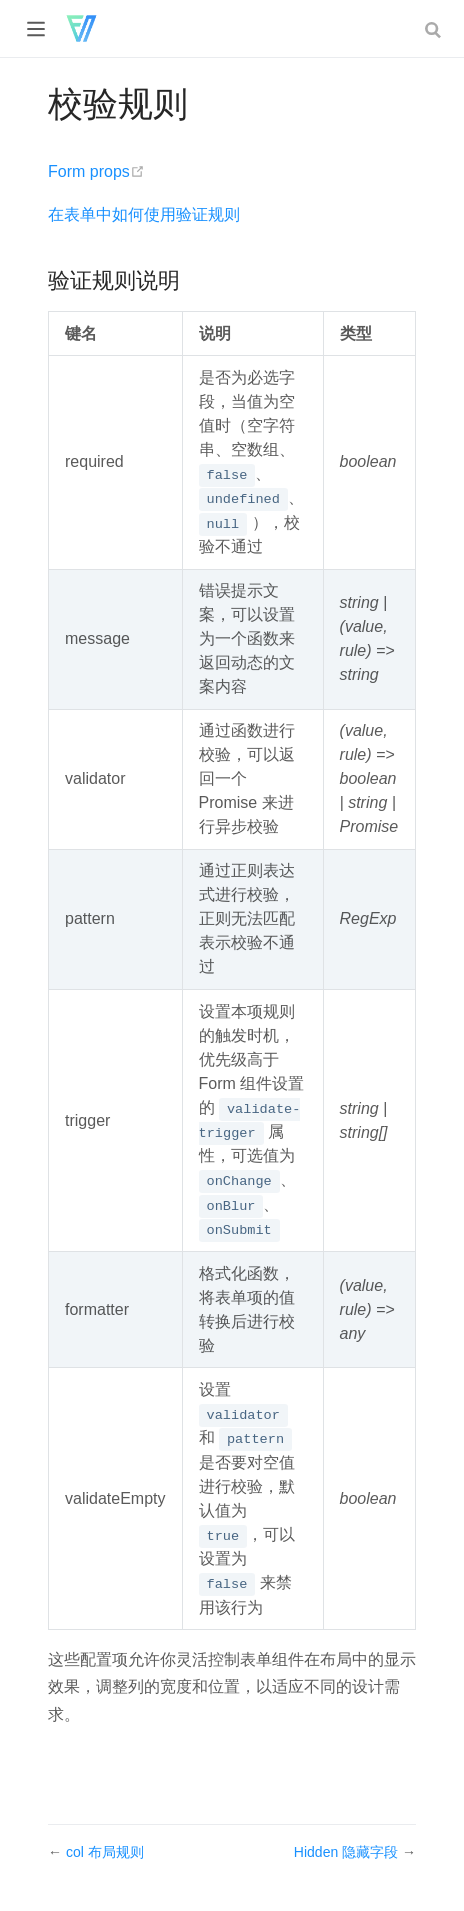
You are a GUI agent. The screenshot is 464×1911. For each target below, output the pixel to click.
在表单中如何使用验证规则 (144, 214)
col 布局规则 (105, 1852)
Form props (96, 171)
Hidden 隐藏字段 (348, 1852)
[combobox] (435, 29)
